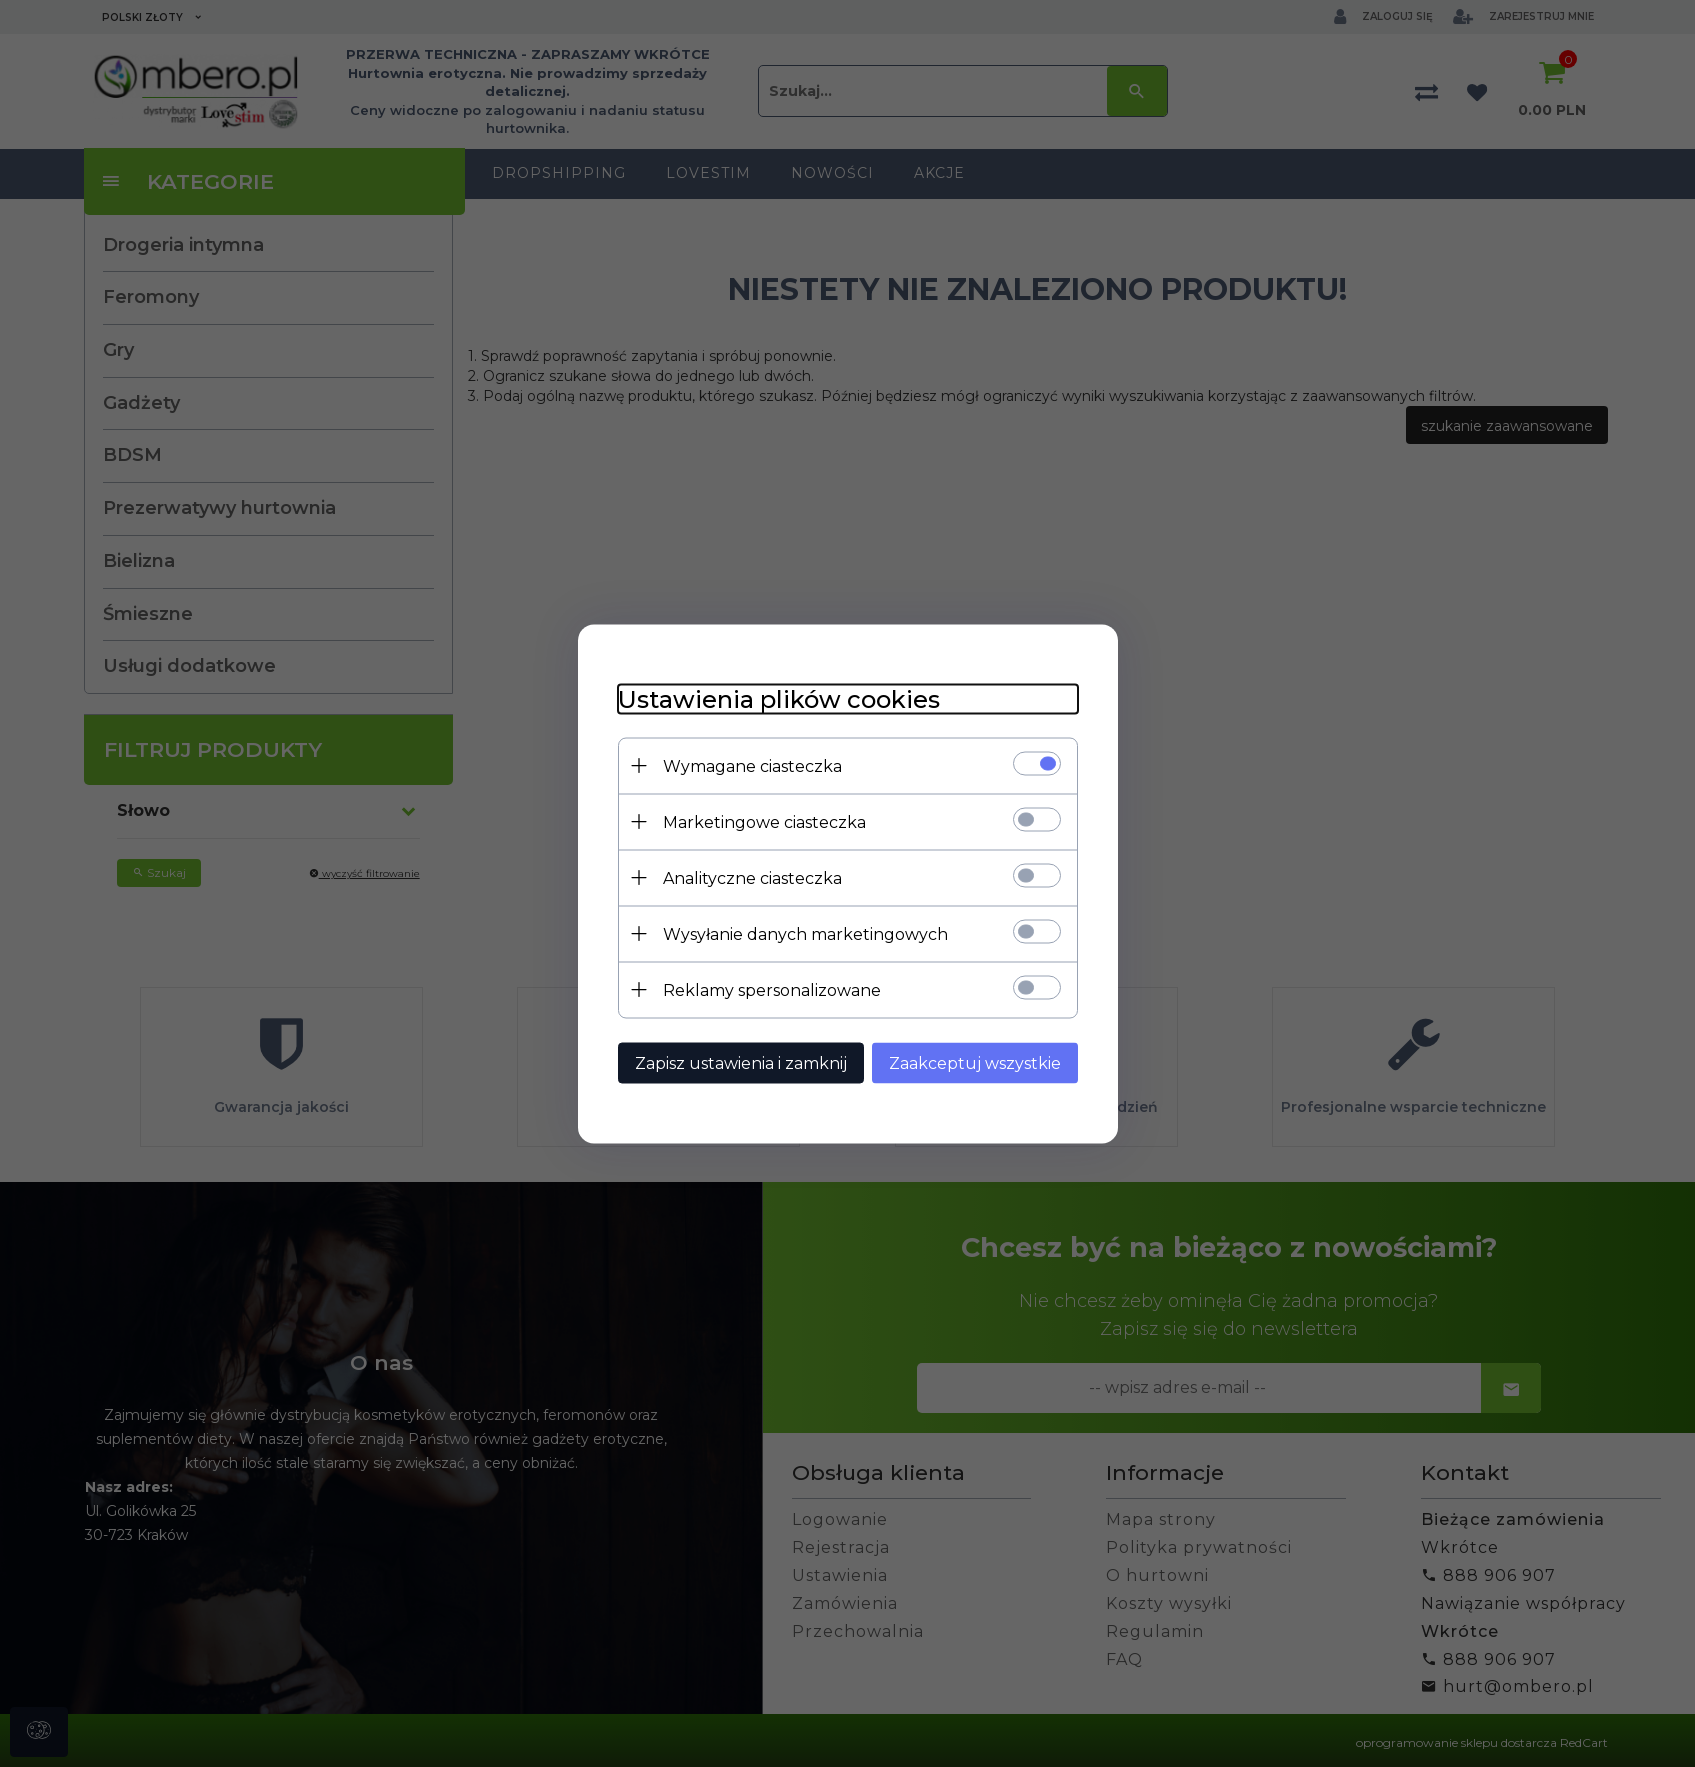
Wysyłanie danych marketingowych (805, 933)
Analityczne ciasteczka (752, 877)
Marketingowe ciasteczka (764, 821)
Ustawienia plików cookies (779, 698)
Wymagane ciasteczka (752, 765)
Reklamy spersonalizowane (772, 989)
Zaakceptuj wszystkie (975, 1062)
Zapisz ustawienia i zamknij (741, 1062)
